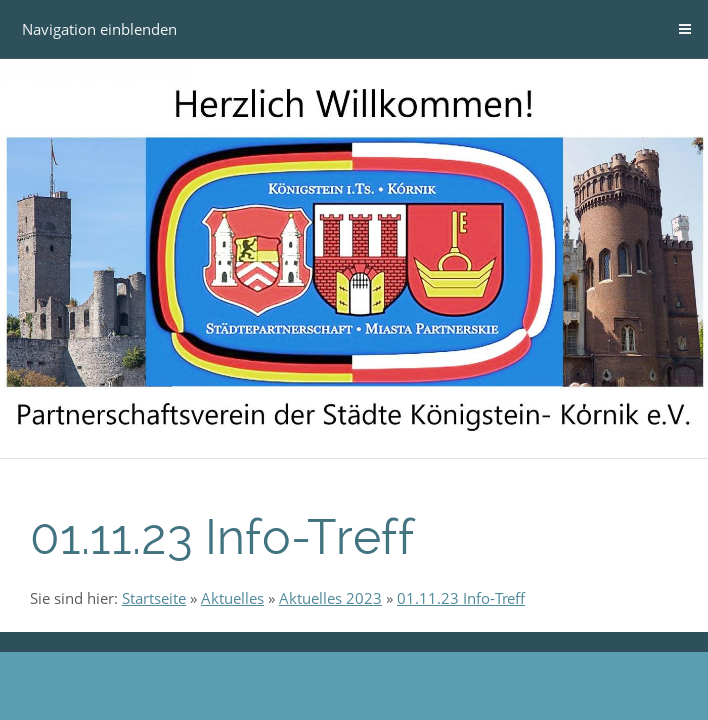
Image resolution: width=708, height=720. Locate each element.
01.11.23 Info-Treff (461, 598)
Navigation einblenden (99, 29)
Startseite (154, 598)
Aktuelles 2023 (330, 598)
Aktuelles (232, 598)
